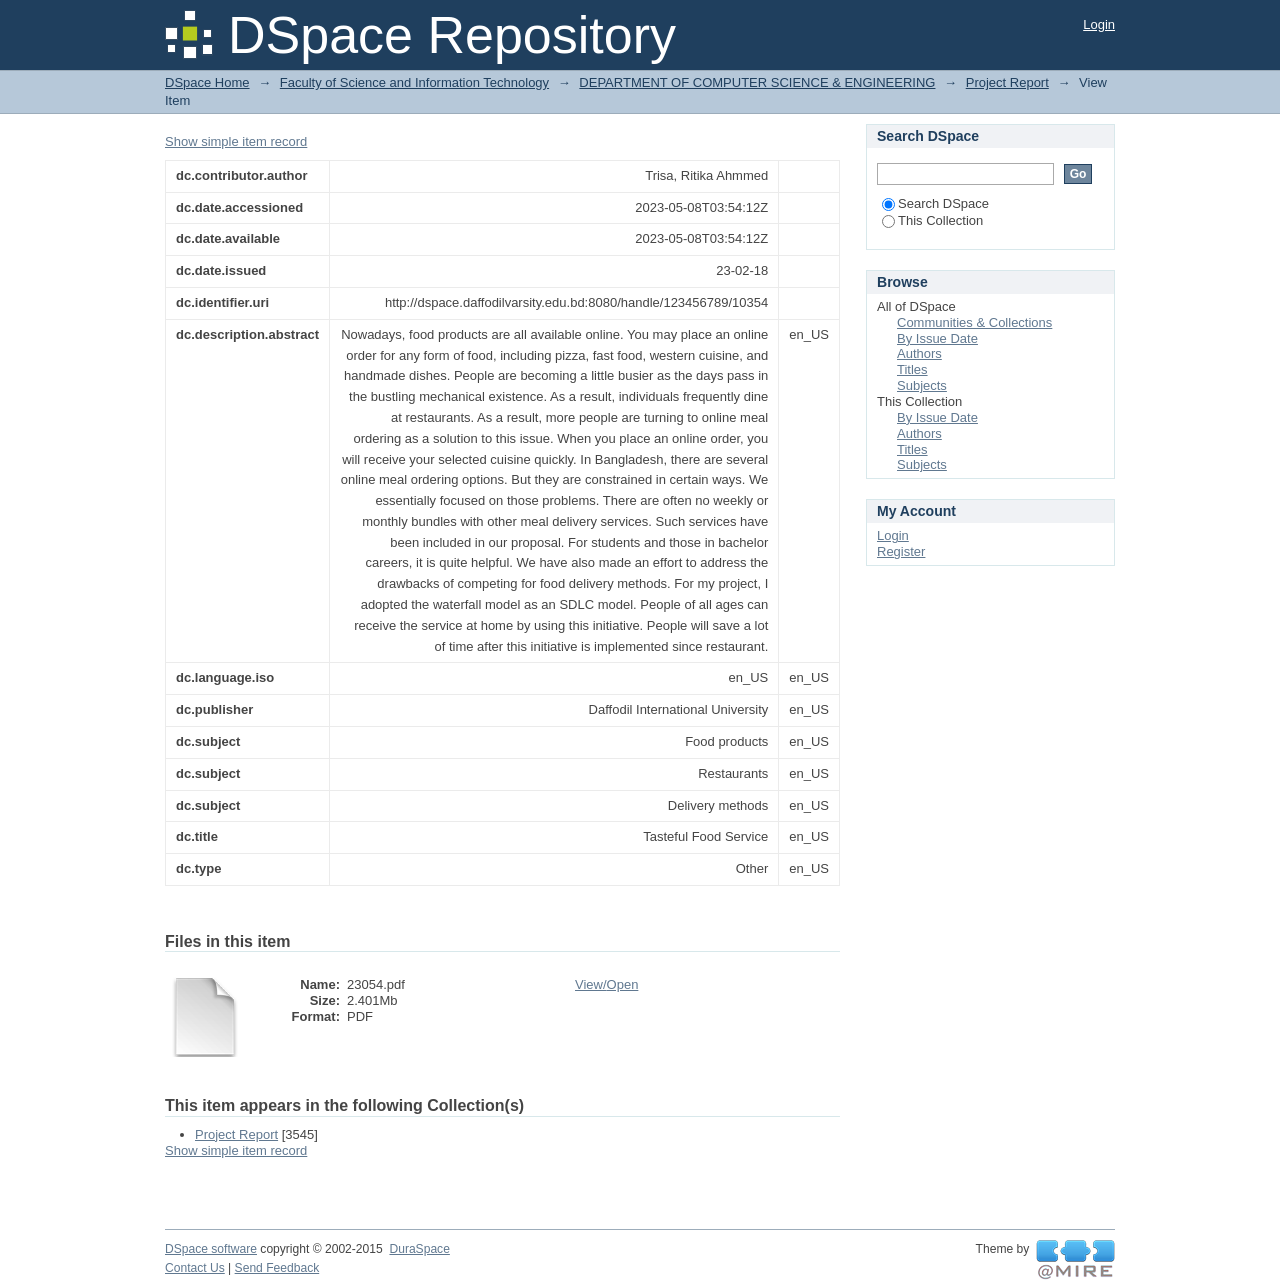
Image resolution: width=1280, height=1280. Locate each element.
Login (1099, 24)
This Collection (932, 220)
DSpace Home (207, 82)
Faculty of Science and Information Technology (414, 82)
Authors (919, 353)
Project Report (1007, 82)
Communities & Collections (974, 322)
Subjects (922, 385)
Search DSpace (935, 203)
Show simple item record (236, 141)
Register (901, 551)
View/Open (606, 984)
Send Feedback (277, 1268)
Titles (912, 369)
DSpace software (211, 1249)
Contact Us (195, 1268)
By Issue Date (937, 338)
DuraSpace (419, 1249)
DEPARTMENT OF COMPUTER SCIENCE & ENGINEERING (757, 82)
